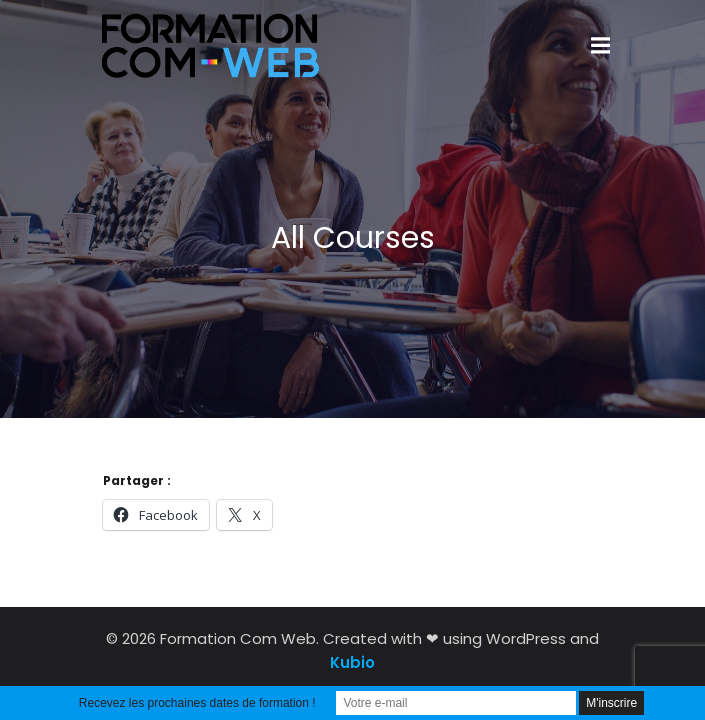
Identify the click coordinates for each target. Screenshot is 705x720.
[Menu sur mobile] (601, 46)
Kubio (352, 662)
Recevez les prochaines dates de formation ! (197, 703)
